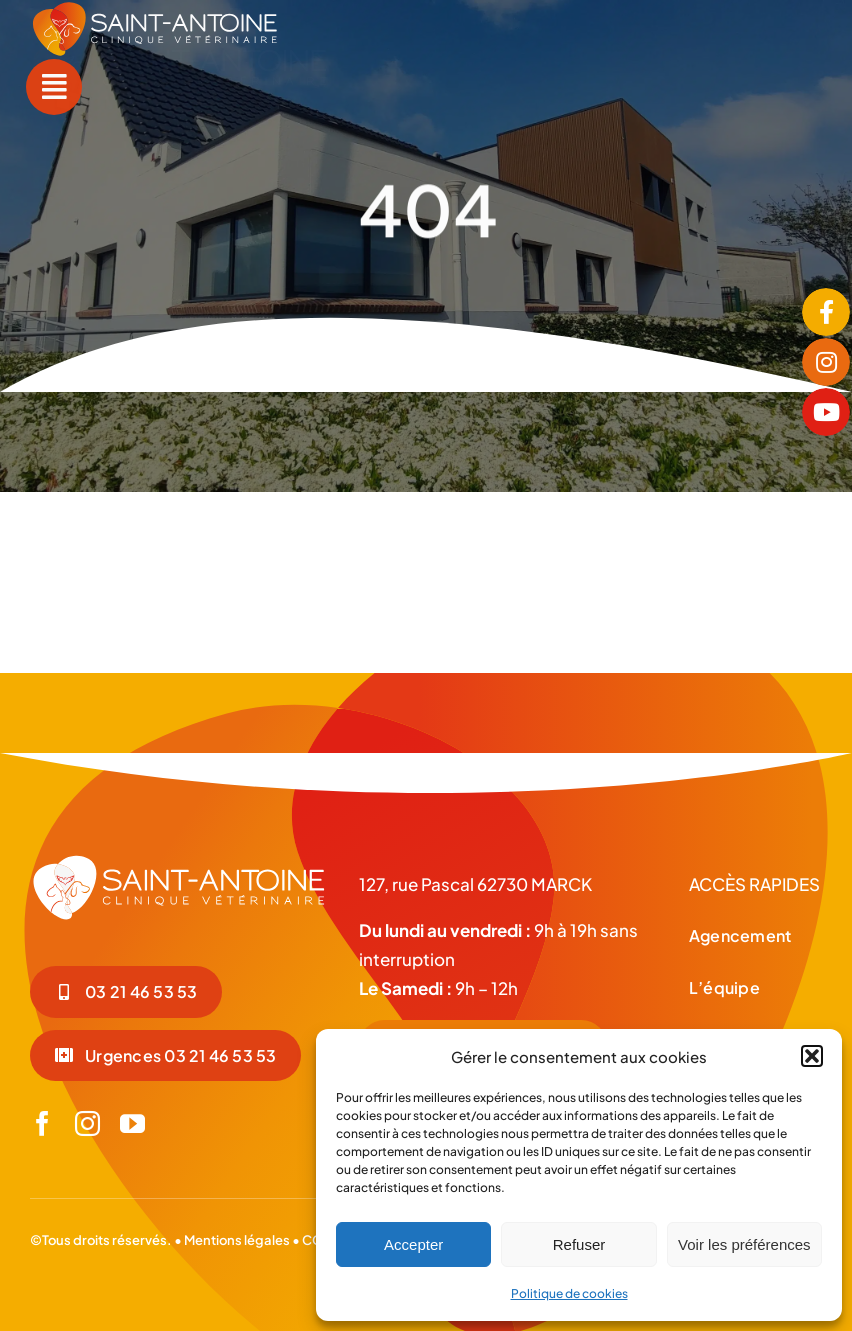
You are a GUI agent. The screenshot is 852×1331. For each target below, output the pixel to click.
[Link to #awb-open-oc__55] (54, 87)
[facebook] (42, 1123)
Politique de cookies (569, 1293)
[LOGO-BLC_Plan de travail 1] (179, 861)
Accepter (413, 1244)
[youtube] (132, 1123)
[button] (812, 1056)
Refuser (579, 1244)
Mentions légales (237, 1240)
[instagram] (87, 1123)
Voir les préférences (744, 1244)
